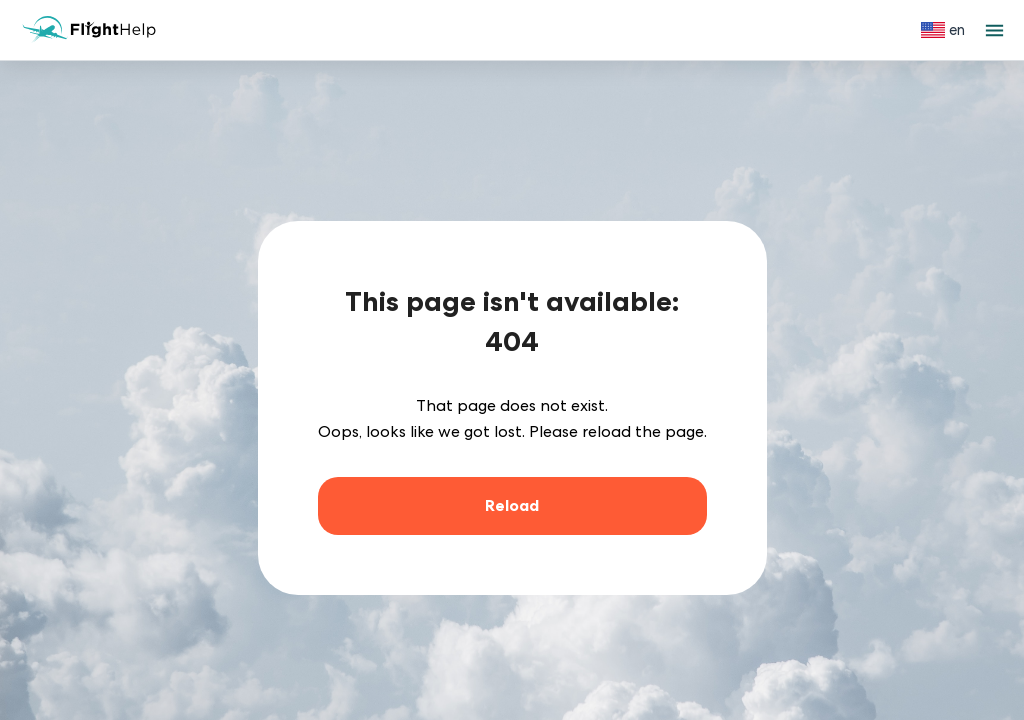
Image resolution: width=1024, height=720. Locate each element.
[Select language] (943, 30)
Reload (512, 505)
